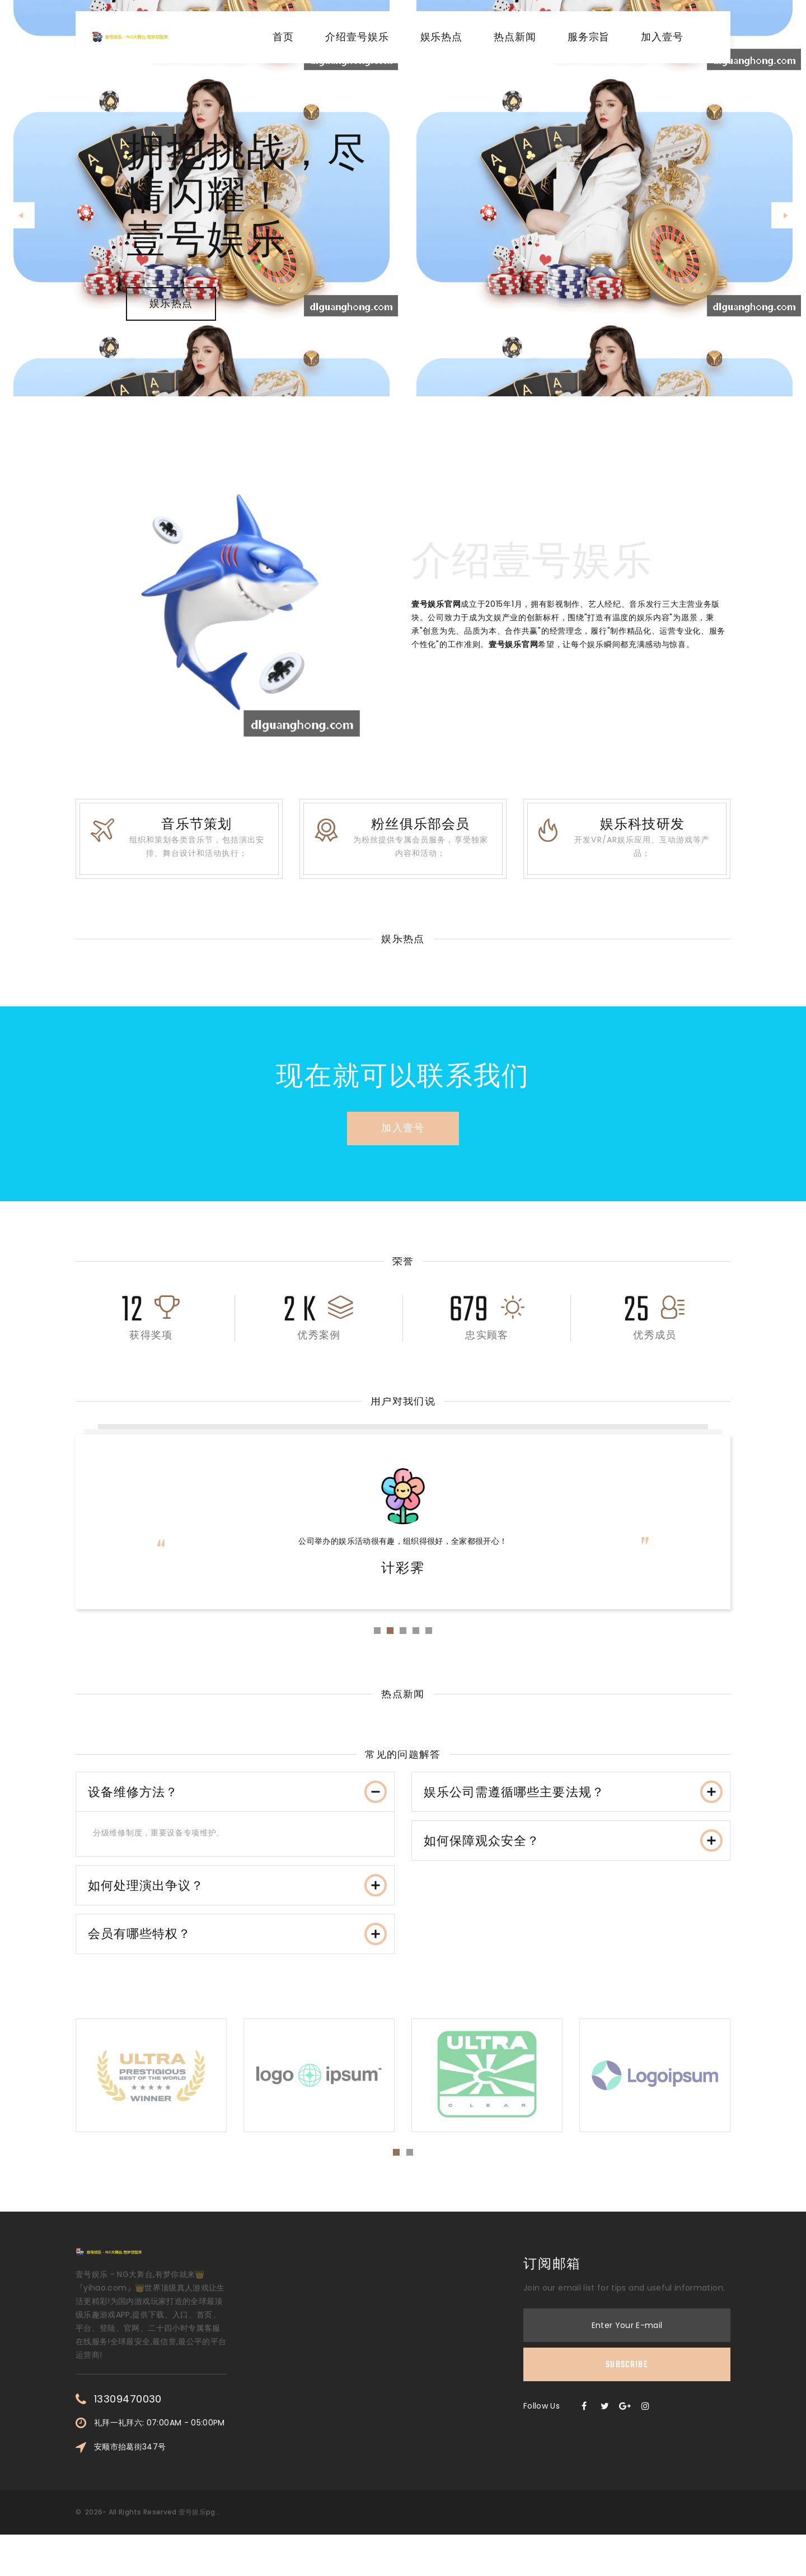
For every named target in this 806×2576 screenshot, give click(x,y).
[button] (21, 215)
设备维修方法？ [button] (238, 1810)
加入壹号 (662, 38)
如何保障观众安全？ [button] (574, 1868)
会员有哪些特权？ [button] (238, 1970)
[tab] (235, 1810)
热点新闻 (515, 38)
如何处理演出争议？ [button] (238, 1912)
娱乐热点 (441, 38)
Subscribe (627, 2406)
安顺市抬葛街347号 (130, 2487)
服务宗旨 (589, 38)
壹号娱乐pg (197, 2553)
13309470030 (128, 2440)
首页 (283, 38)
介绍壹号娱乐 (356, 38)
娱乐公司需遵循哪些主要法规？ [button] (574, 1810)
